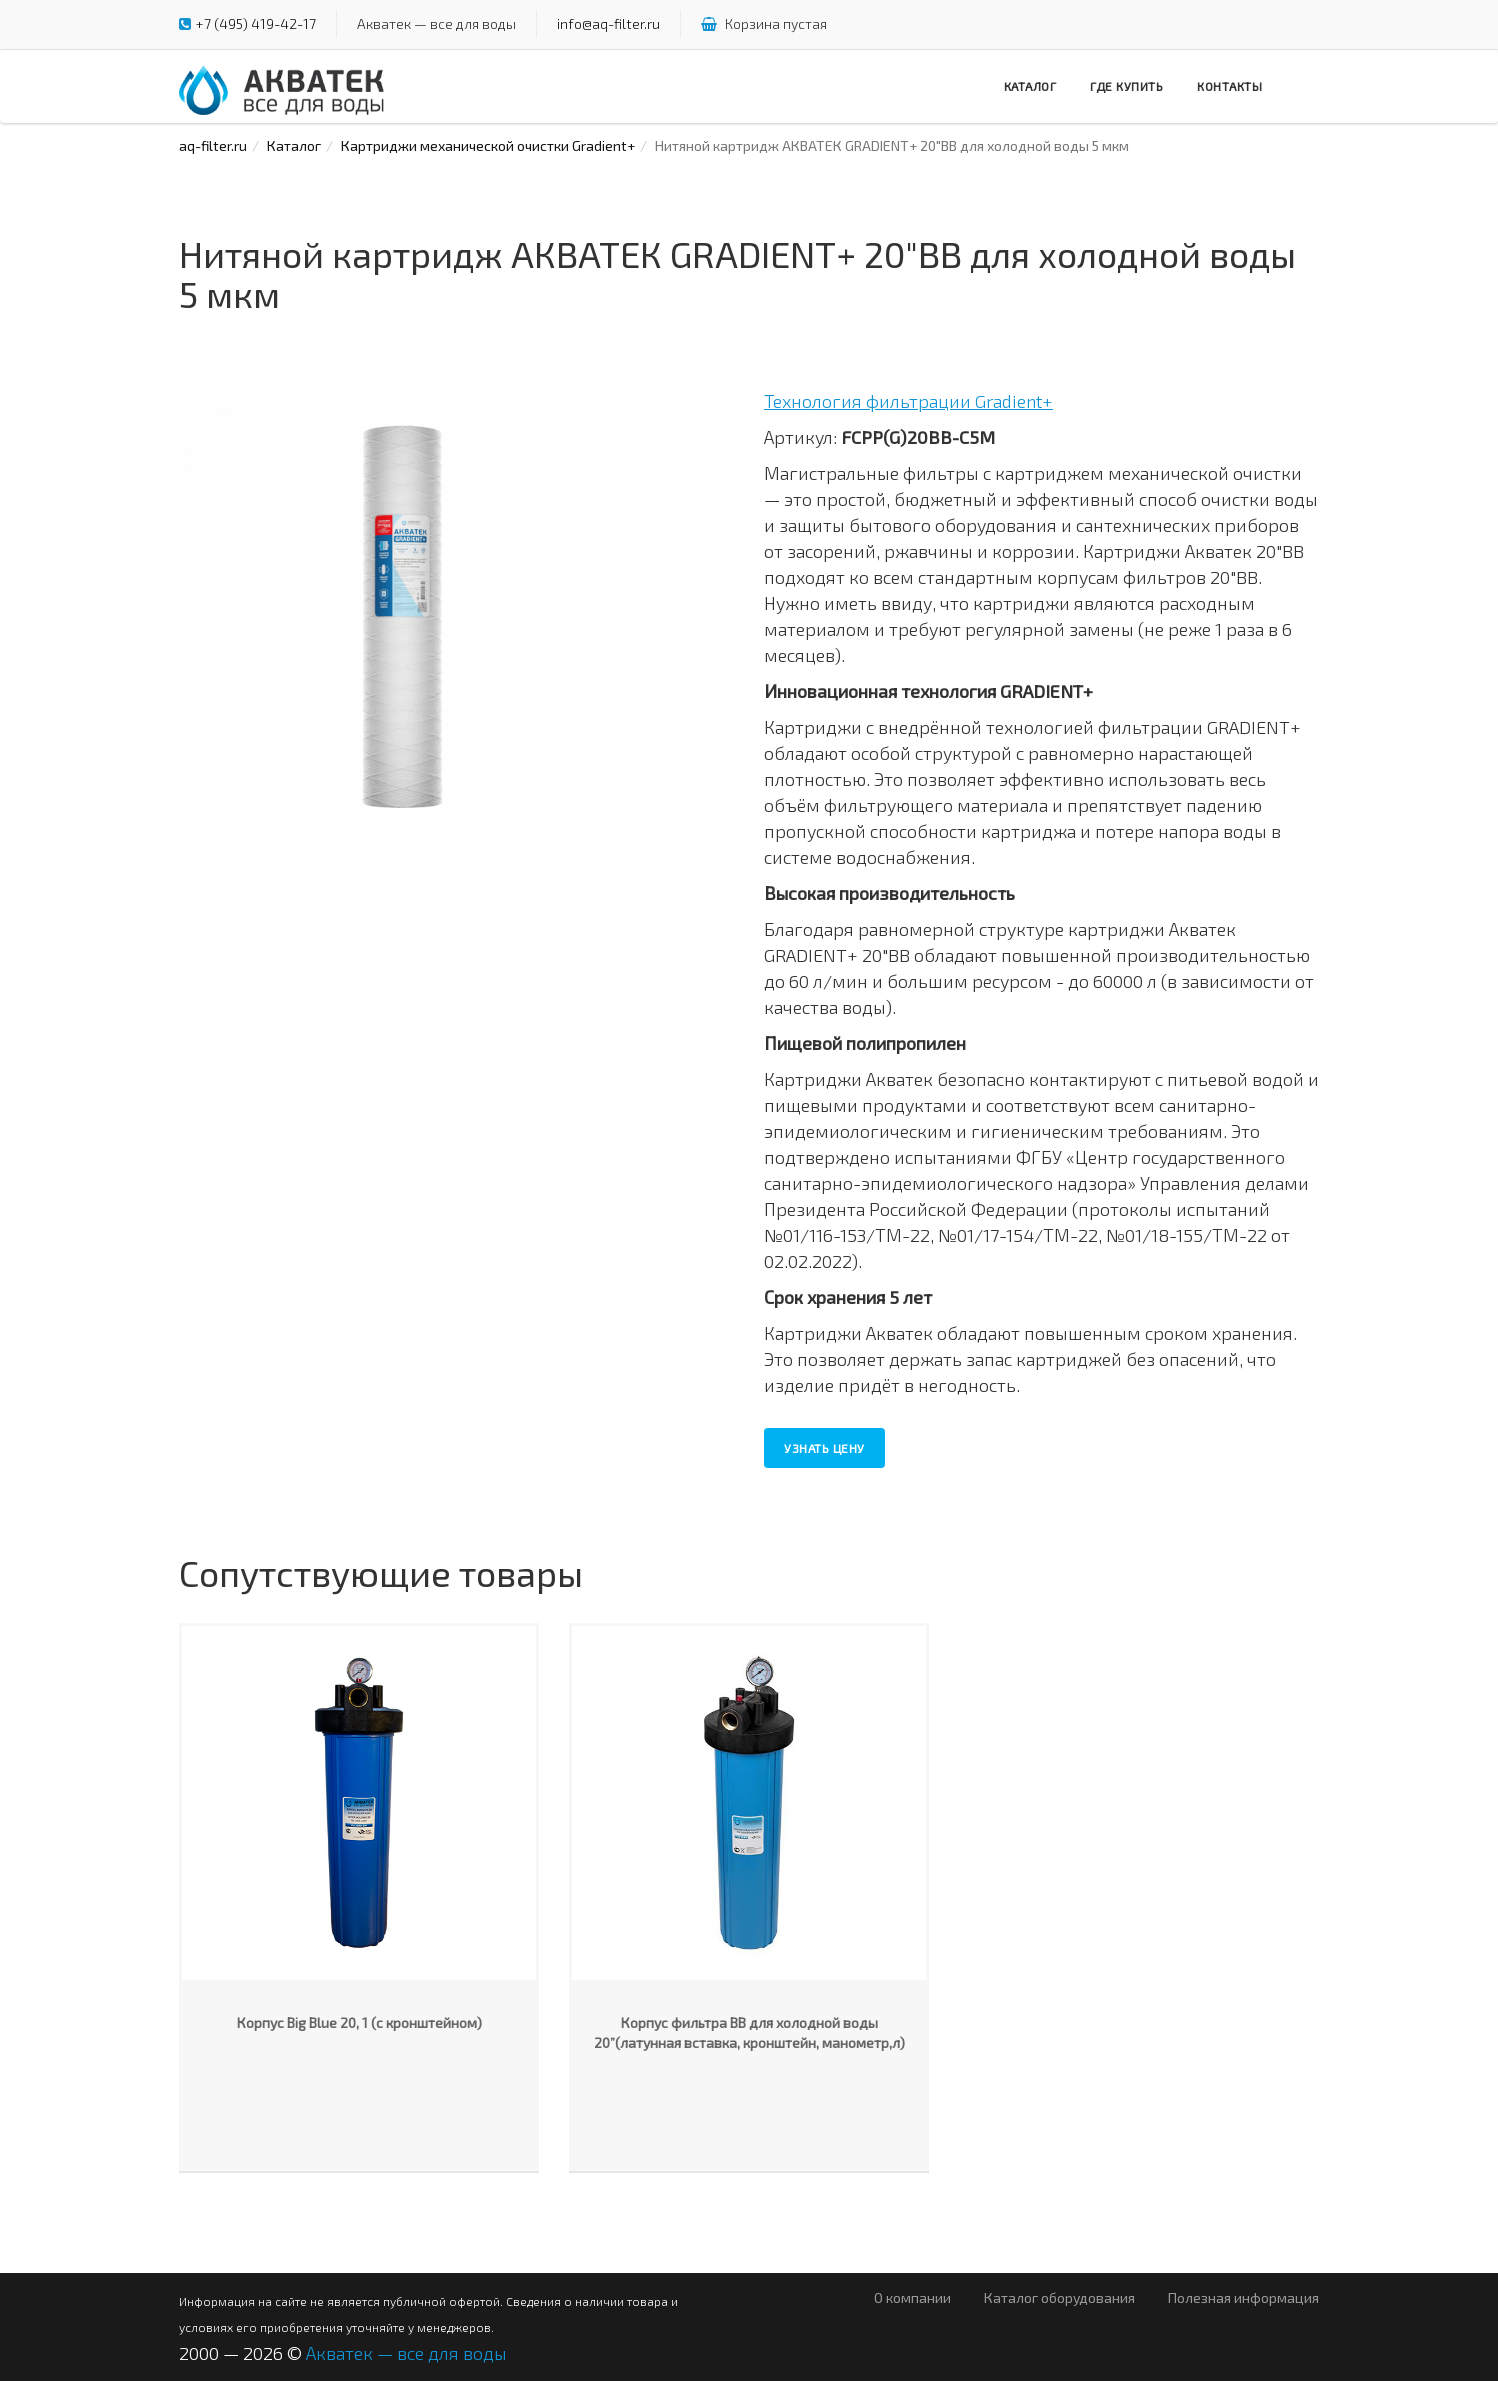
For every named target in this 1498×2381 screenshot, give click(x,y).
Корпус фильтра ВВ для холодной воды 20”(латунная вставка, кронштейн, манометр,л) (749, 2032)
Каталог (1030, 86)
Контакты (1229, 86)
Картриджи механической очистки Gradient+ (488, 145)
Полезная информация (1243, 2297)
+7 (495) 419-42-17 (256, 23)
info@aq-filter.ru (608, 23)
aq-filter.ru (213, 145)
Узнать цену (824, 1448)
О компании (912, 2297)
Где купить (1126, 86)
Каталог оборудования (1059, 2297)
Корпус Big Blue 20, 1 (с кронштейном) (359, 2022)
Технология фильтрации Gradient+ (908, 401)
